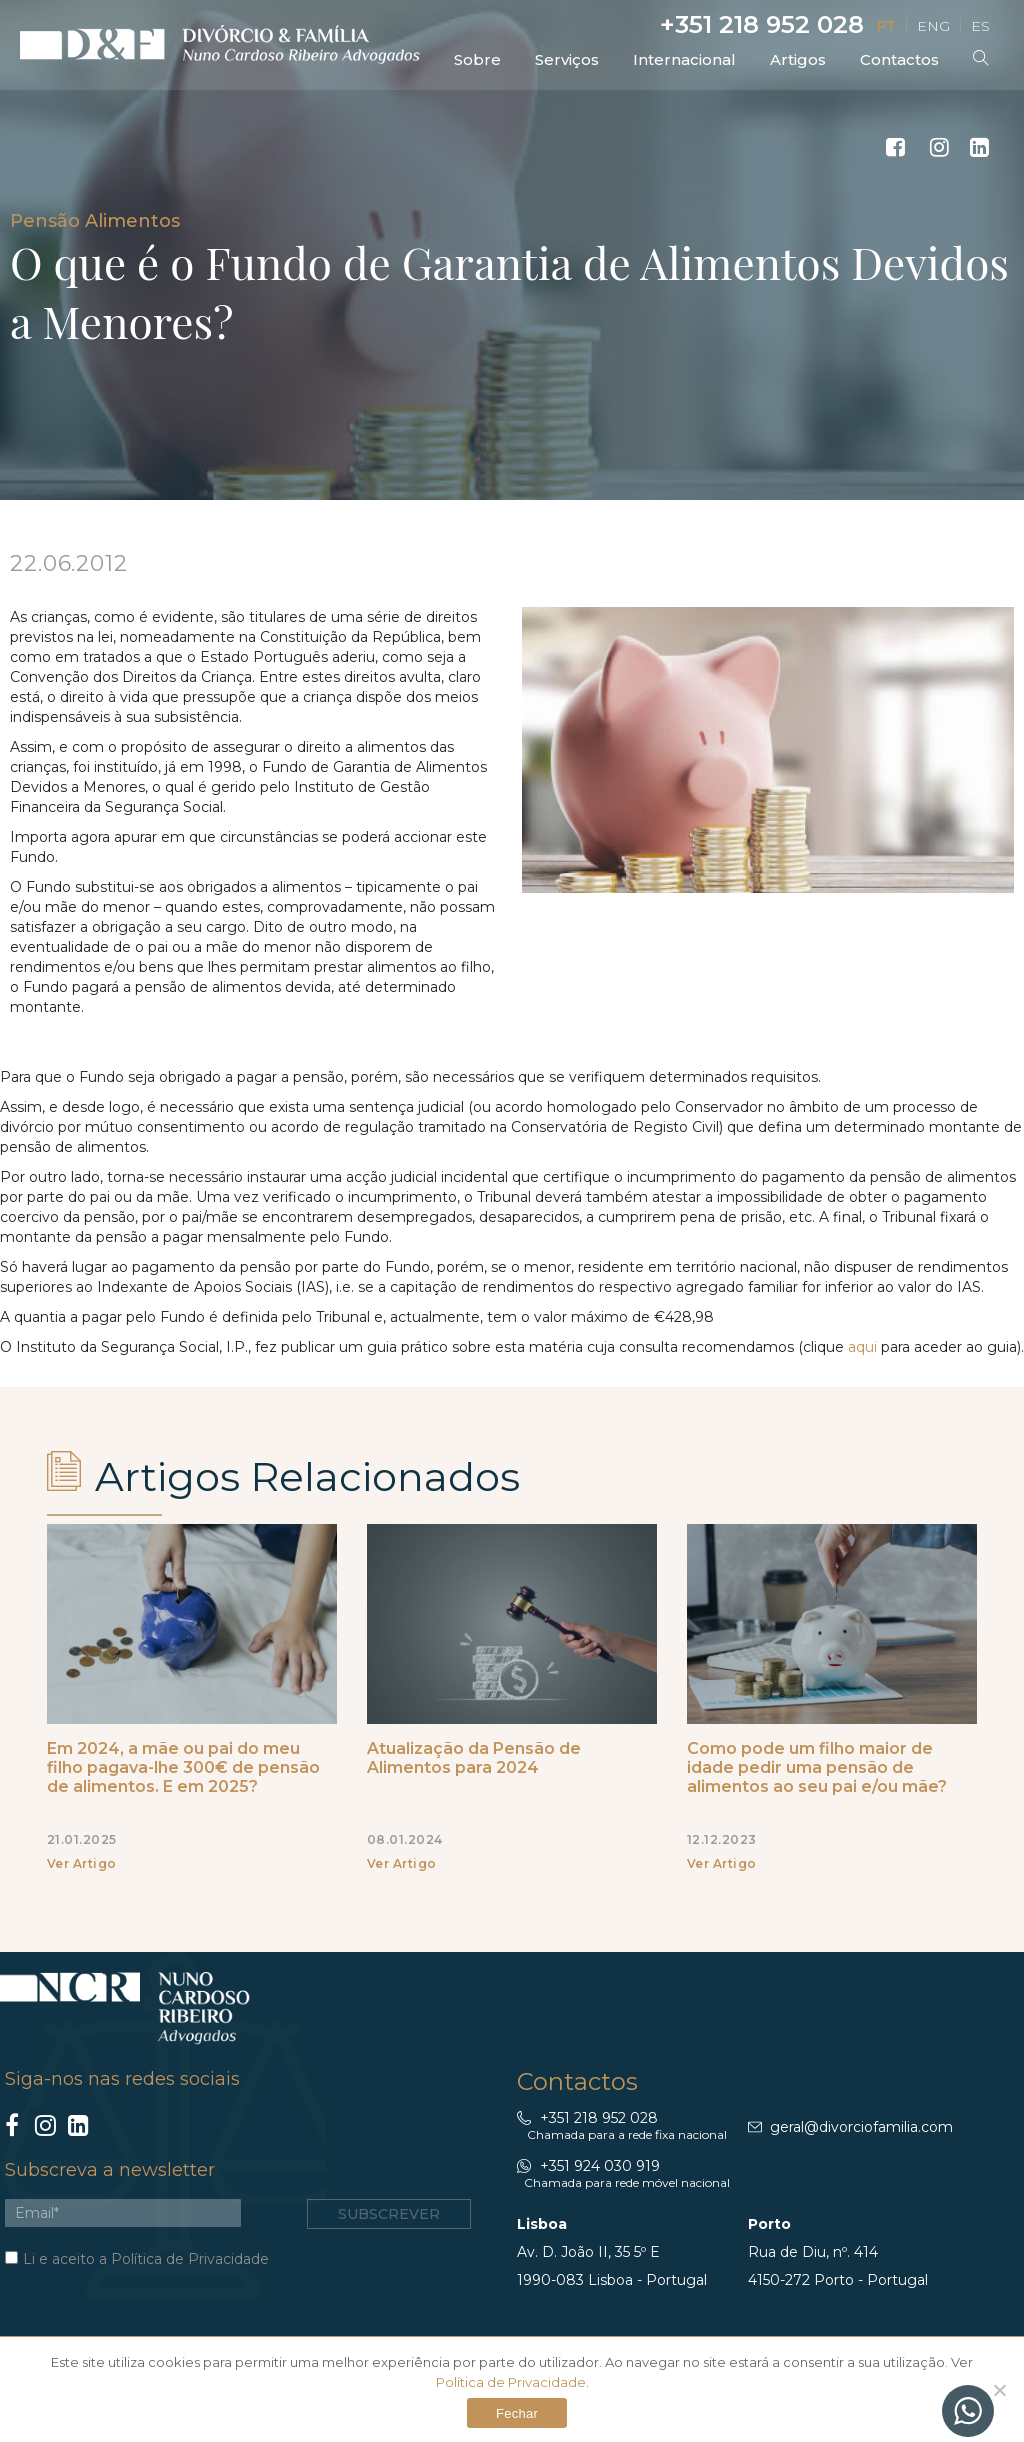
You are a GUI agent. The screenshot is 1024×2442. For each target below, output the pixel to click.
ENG (933, 26)
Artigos (798, 59)
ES (980, 26)
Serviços (567, 59)
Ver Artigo (82, 1863)
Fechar (517, 2413)
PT (886, 26)
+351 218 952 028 (759, 24)
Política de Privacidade (190, 2259)
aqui (864, 1347)
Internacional (684, 59)
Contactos (899, 59)
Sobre (477, 59)
